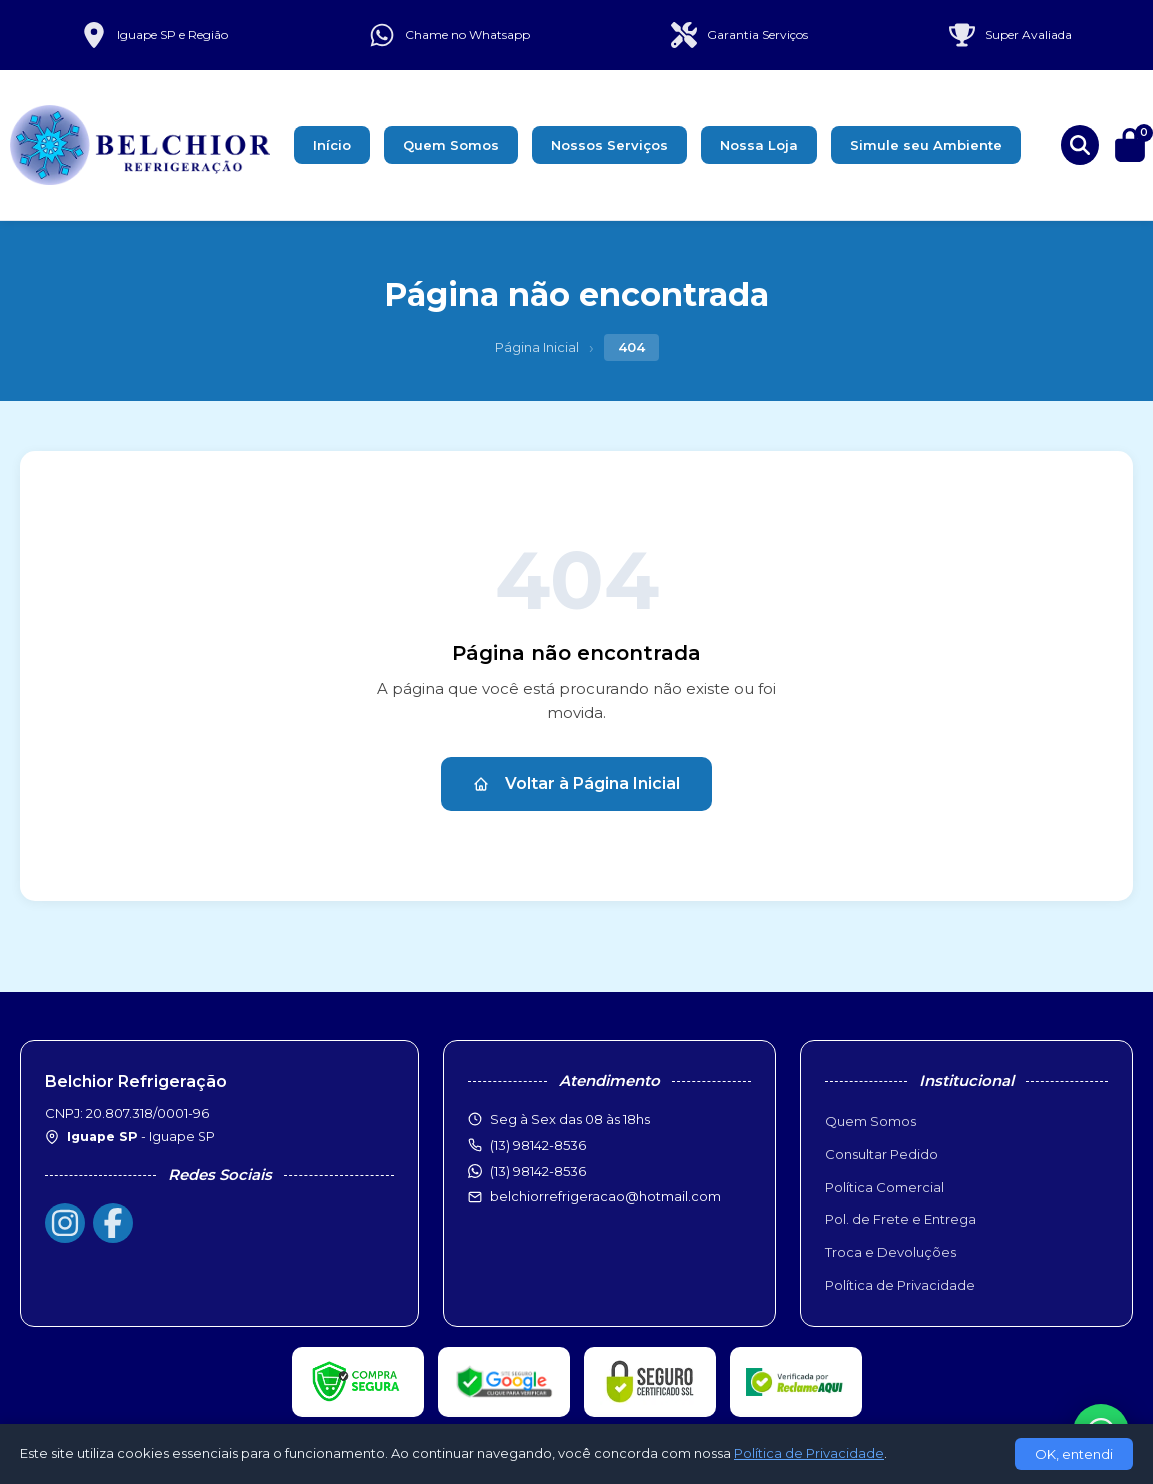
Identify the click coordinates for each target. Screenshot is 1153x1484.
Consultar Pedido (881, 1154)
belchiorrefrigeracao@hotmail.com (605, 1196)
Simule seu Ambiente (926, 145)
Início (332, 145)
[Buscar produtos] (1080, 145)
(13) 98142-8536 (538, 1171)
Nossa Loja (759, 145)
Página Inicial (537, 347)
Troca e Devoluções (890, 1252)
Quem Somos (451, 145)
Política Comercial (884, 1187)
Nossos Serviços (609, 145)
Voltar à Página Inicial (576, 783)
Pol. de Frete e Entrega (900, 1219)
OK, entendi (1074, 1454)
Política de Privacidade (900, 1285)
